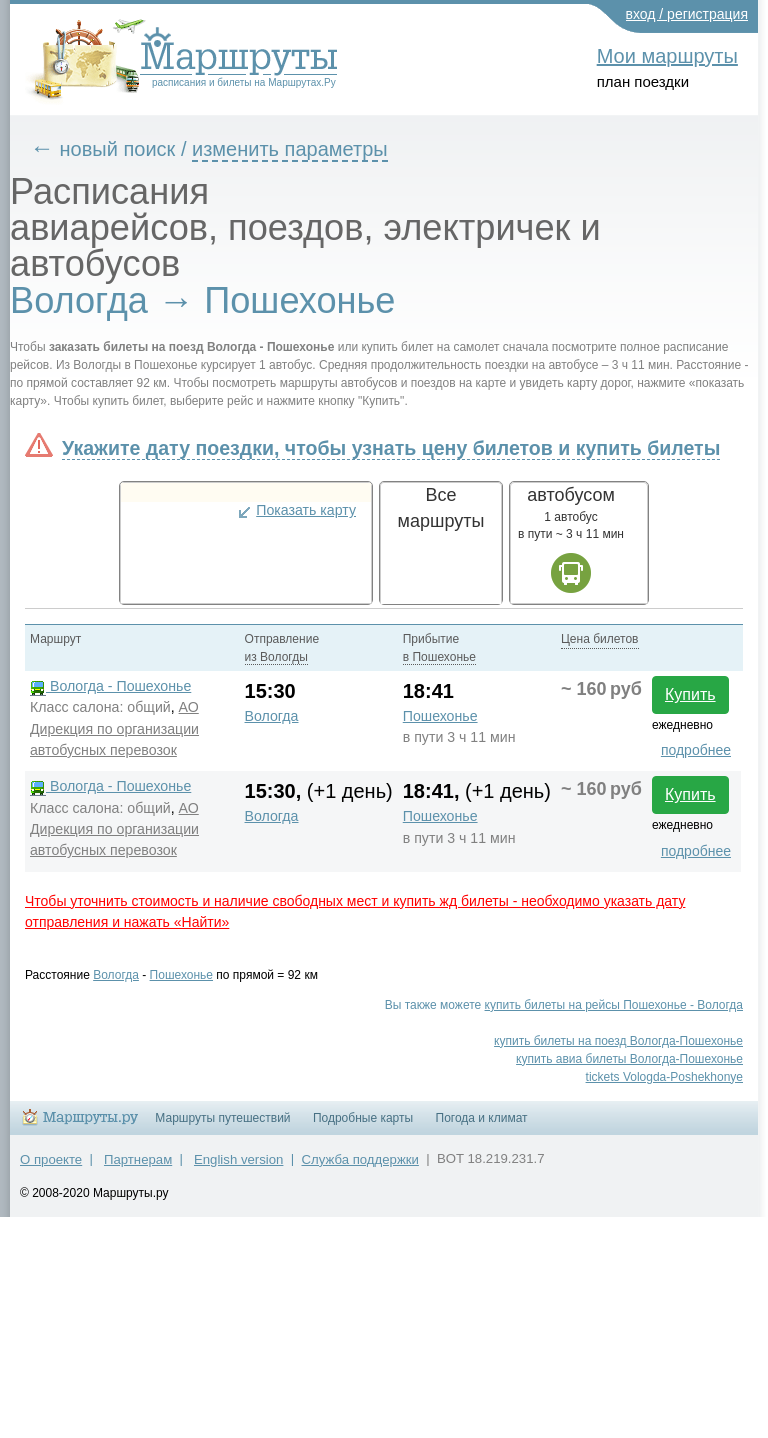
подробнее (696, 750)
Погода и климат (482, 1118)
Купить (690, 694)
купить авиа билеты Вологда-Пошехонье (629, 1059)
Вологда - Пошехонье (110, 686)
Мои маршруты (667, 56)
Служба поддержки (360, 1159)
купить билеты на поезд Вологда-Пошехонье (618, 1041)
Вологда (272, 716)
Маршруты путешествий (222, 1118)
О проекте (51, 1159)
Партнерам (138, 1159)
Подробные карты (363, 1118)
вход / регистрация (687, 14)
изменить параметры (290, 149)
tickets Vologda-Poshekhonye (664, 1077)
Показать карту (306, 510)
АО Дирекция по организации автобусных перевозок (114, 728)
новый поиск (118, 149)
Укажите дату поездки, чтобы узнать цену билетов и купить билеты (391, 448)
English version (238, 1159)
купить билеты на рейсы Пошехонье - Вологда (614, 1005)
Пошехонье (440, 716)
